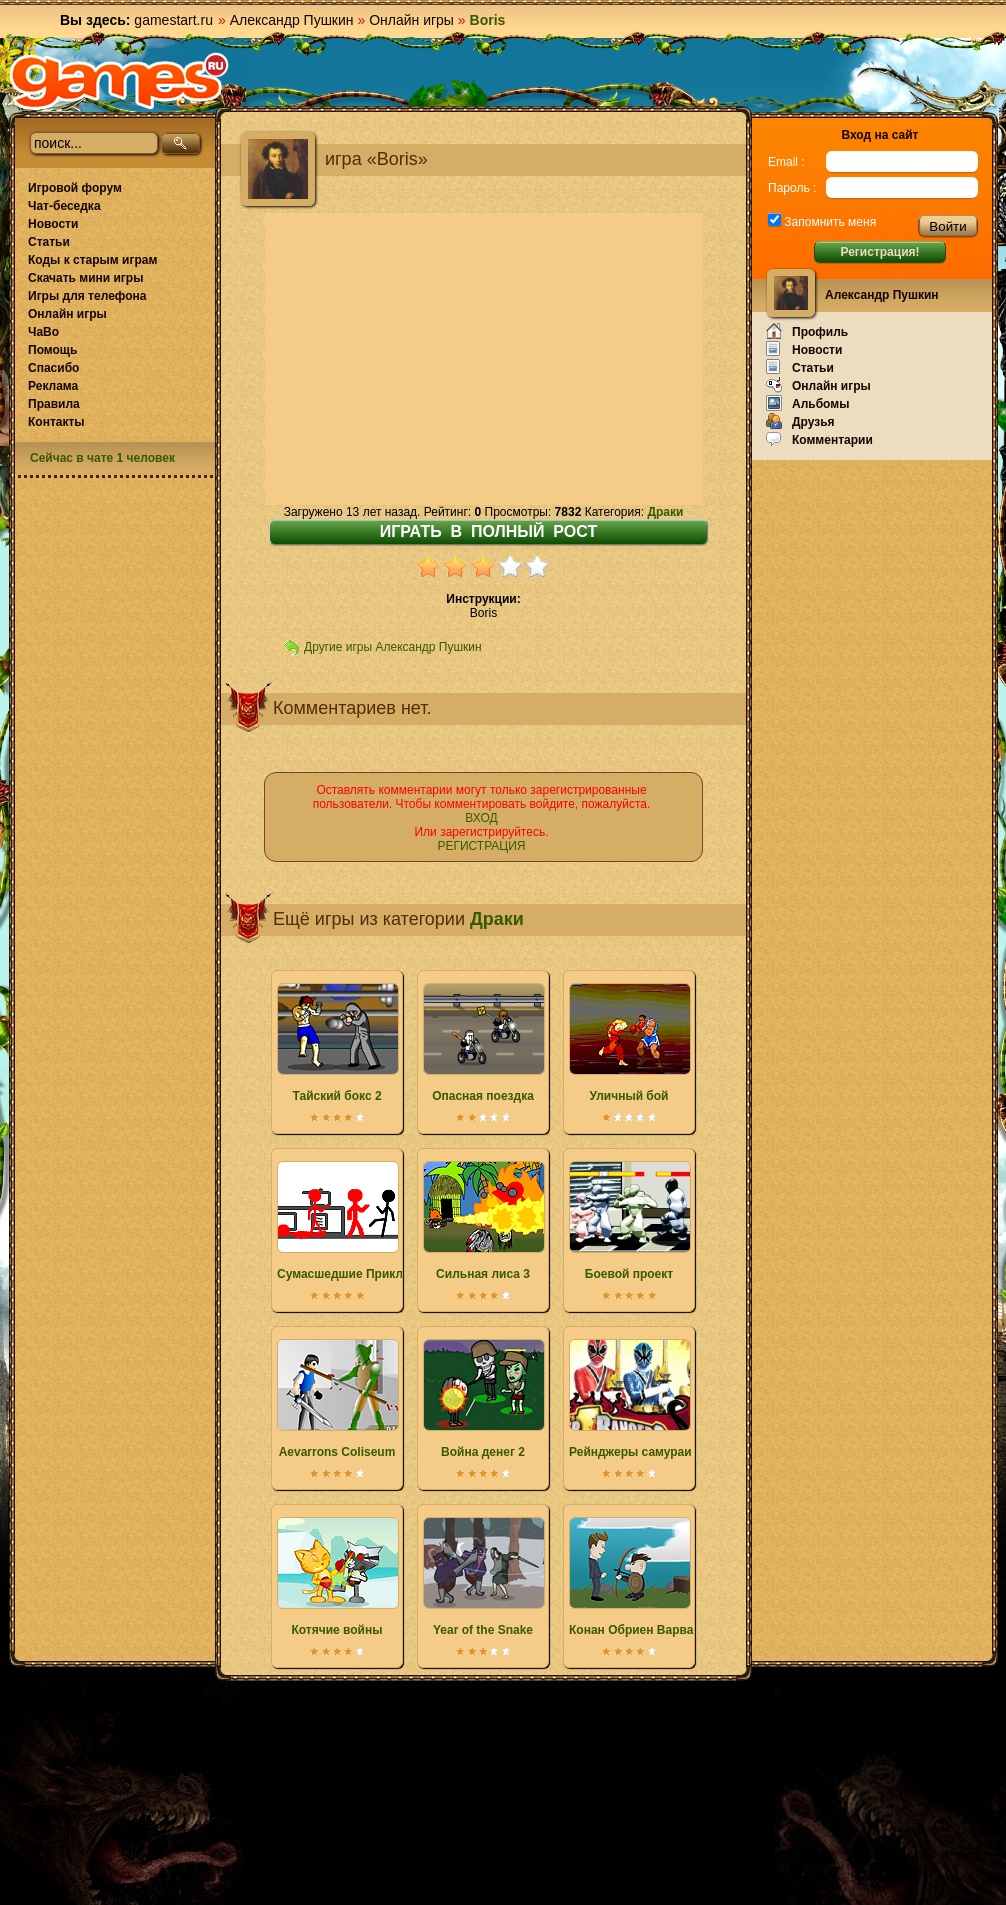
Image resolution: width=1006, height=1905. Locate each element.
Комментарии (819, 439)
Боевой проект (629, 1221)
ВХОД (481, 818)
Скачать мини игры (85, 278)
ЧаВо (43, 332)
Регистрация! (879, 252)
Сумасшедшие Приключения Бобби (383, 1221)
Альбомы (807, 403)
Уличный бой (629, 1043)
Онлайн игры (411, 20)
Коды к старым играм (92, 260)
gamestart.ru (173, 20)
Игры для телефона (87, 296)
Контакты (56, 422)
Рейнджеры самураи (630, 1399)
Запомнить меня (828, 222)
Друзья (800, 421)
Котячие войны (337, 1577)
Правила (54, 404)
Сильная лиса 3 (483, 1221)
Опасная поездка (483, 1043)
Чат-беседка (64, 206)
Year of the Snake (483, 1577)
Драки (665, 512)
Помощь (52, 350)
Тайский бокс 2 (337, 1043)
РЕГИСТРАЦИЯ (481, 846)
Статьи (49, 242)
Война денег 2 (483, 1399)
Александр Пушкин (292, 20)
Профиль (807, 331)
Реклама (53, 386)
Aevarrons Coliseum (337, 1399)
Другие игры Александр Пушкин (393, 647)
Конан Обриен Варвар (635, 1577)
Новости (53, 224)
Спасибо (53, 368)
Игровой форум (75, 188)
